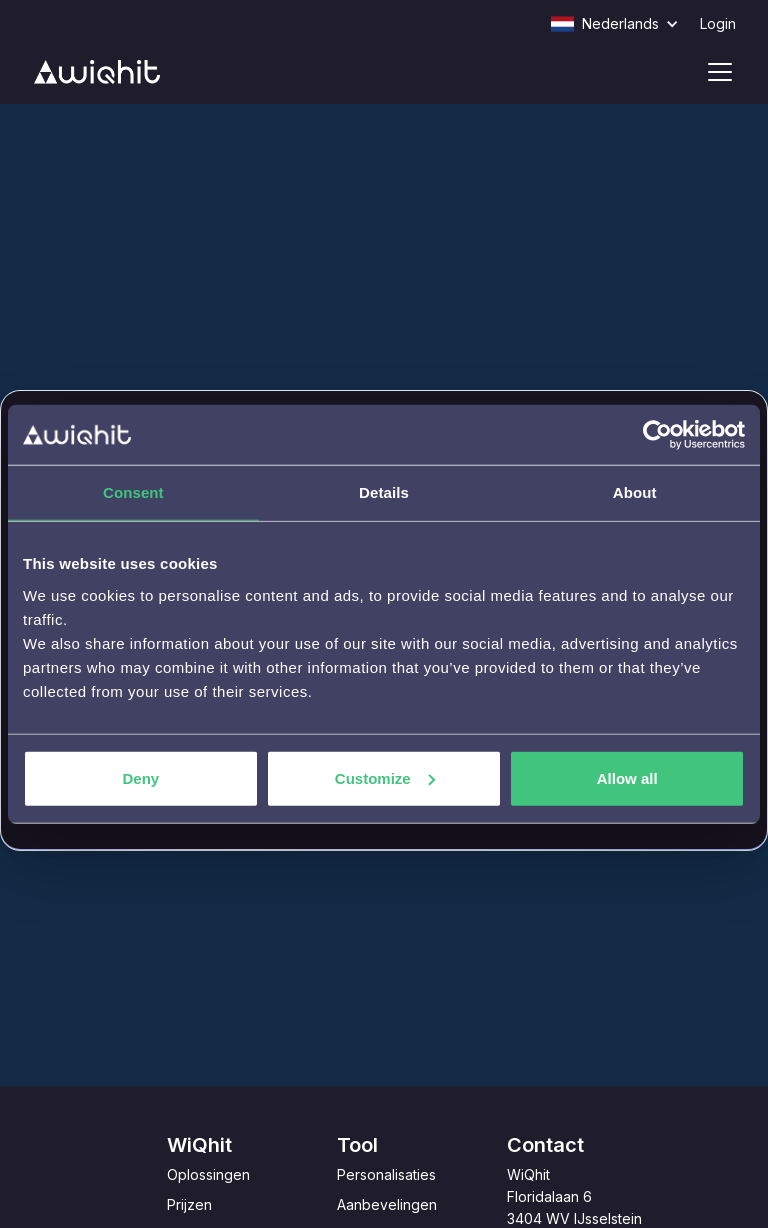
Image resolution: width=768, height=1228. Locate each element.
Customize (385, 777)
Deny (140, 777)
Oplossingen (208, 1174)
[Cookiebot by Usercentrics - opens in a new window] (657, 435)
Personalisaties (386, 1174)
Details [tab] (384, 492)
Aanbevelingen (387, 1204)
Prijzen (189, 1204)
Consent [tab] (133, 492)
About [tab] (635, 492)
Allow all (627, 777)
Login (718, 23)
